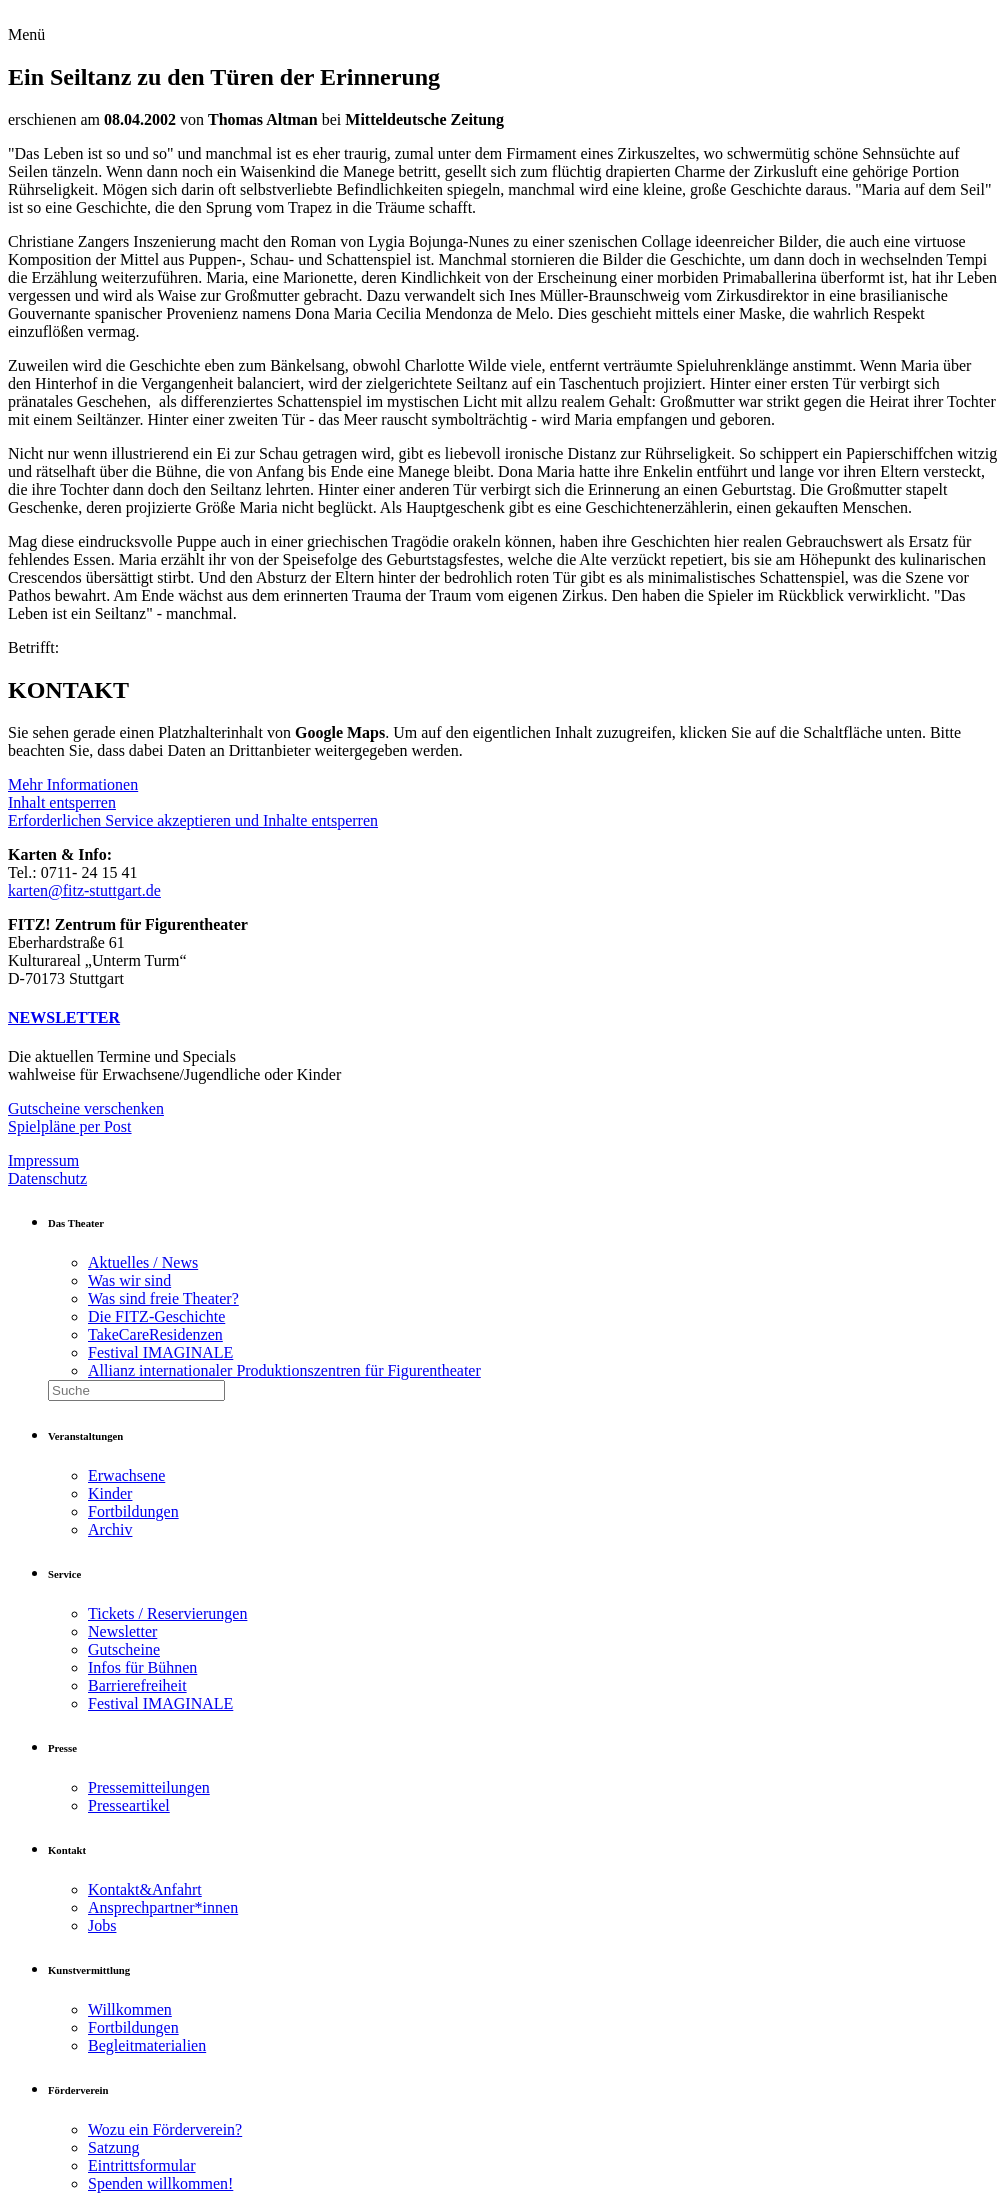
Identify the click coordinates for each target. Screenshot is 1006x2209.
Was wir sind (129, 1280)
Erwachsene (126, 1475)
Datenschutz (47, 1178)
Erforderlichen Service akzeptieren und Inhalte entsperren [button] (193, 820)
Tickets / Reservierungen (167, 1613)
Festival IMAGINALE (160, 1352)
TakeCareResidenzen (155, 1334)
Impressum (43, 1160)
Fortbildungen (133, 1511)
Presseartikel (129, 1805)
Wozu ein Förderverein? (165, 2129)
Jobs (102, 1925)
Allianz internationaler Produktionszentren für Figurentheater (284, 1370)
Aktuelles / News (143, 1262)
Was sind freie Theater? (163, 1298)
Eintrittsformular (142, 2165)
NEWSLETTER (64, 1017)
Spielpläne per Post (70, 1126)
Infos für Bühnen (142, 1667)
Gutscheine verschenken (86, 1108)
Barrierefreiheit (137, 1685)
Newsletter (122, 1631)
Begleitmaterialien (147, 2045)
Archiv (110, 1529)
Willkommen (130, 2009)
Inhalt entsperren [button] (62, 802)
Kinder (110, 1493)
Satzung (114, 2147)
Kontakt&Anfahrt (145, 1889)
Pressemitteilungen (149, 1787)
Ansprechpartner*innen (163, 1907)
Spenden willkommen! (160, 2183)
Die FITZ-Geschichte (156, 1316)
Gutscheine (124, 1649)
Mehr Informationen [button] (73, 784)
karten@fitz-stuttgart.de (84, 890)
